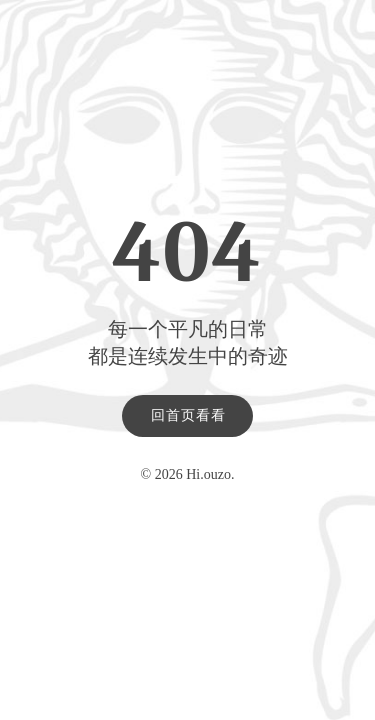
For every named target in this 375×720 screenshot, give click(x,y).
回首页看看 (188, 415)
